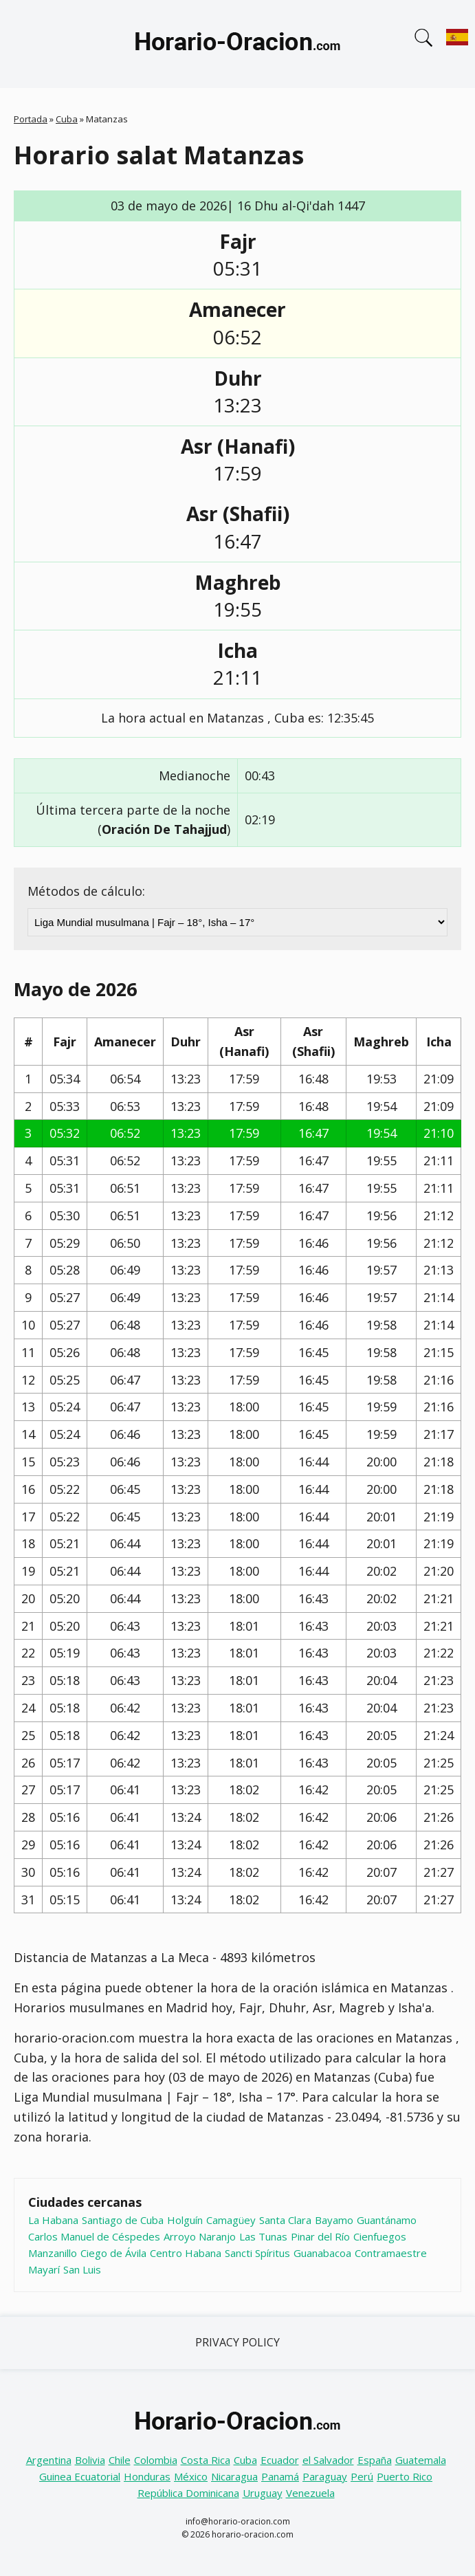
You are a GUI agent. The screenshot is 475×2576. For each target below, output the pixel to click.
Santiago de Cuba (123, 2220)
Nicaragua (234, 2476)
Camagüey (231, 2220)
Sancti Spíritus (257, 2253)
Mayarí (44, 2269)
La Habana (53, 2220)
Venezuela (310, 2493)
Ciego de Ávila (113, 2253)
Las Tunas (263, 2236)
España (374, 2460)
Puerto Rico (404, 2476)
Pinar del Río (320, 2236)
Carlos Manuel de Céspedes (94, 2236)
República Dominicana (188, 2493)
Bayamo (334, 2220)
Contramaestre (391, 2253)
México (191, 2476)
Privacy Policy (237, 2342)
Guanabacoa (322, 2253)
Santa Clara (285, 2220)
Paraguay (324, 2476)
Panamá (280, 2476)
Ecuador (280, 2460)
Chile (120, 2460)
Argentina (48, 2460)
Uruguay (263, 2493)
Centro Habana (185, 2253)
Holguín (185, 2220)
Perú (362, 2476)
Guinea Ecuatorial (79, 2476)
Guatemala (420, 2460)
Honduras (147, 2476)
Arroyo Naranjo (200, 2236)
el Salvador (328, 2460)
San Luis (82, 2269)
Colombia (155, 2460)
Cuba (67, 119)
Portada (30, 119)
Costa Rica (205, 2460)
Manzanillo (52, 2253)
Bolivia (90, 2460)
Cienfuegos (379, 2236)
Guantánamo (387, 2220)
